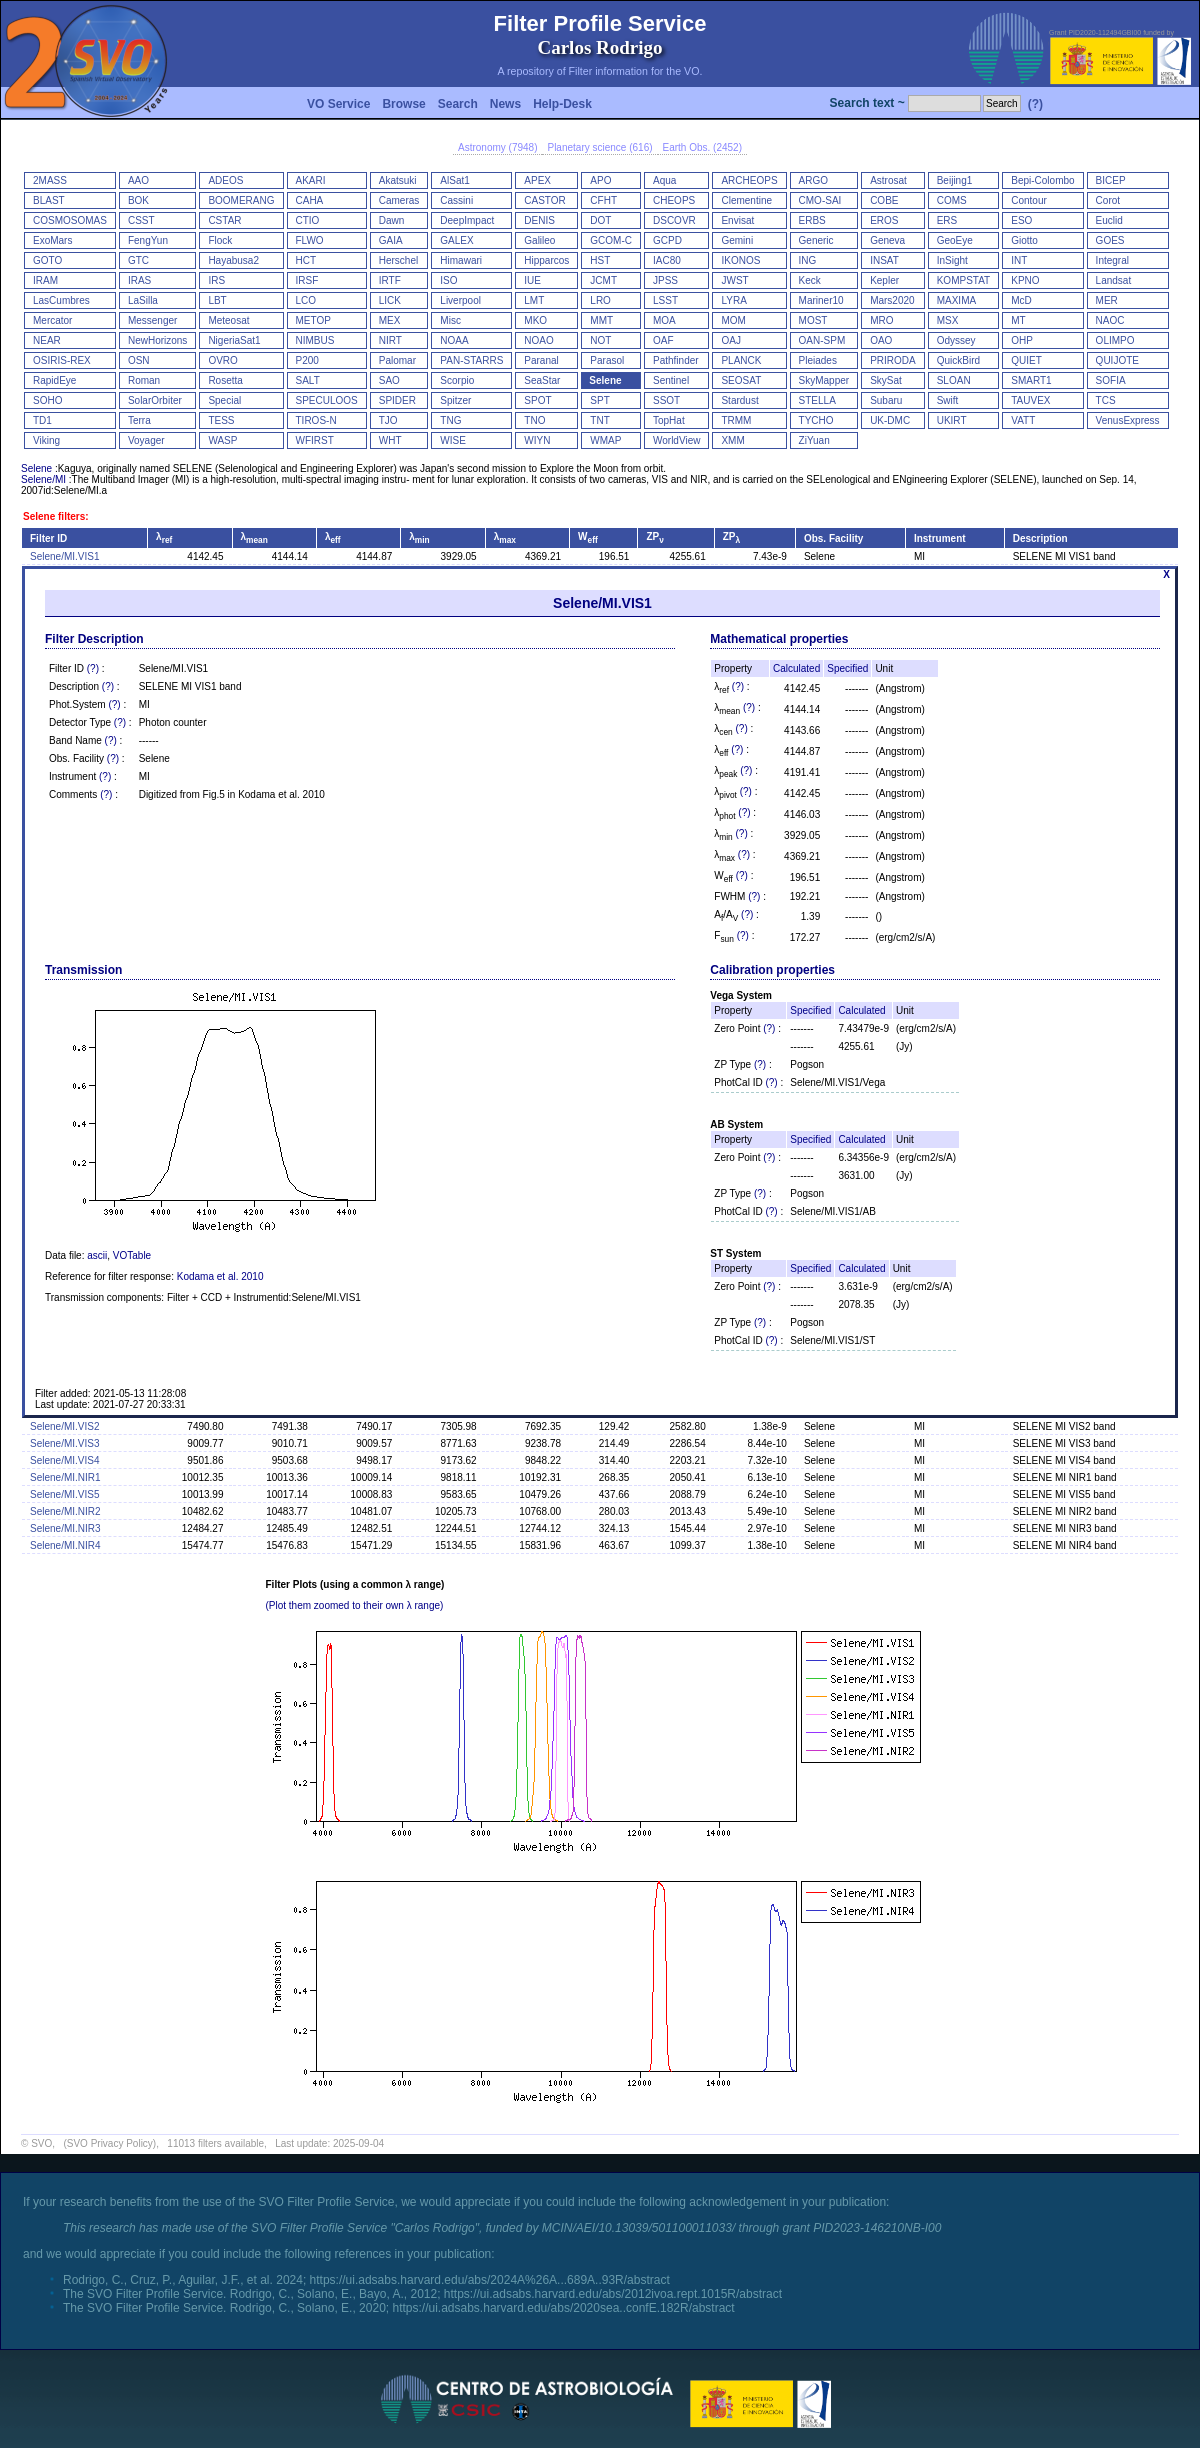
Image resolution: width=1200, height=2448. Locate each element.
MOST (813, 320)
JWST (734, 280)
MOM (733, 320)
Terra (139, 420)
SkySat (886, 380)
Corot (1108, 200)
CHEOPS (674, 200)
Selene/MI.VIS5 (64, 1494)
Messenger (152, 320)
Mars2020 (892, 300)
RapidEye (54, 380)
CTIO (308, 220)
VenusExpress (1128, 420)
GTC (138, 260)
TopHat (669, 420)
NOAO (538, 340)
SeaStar (542, 380)
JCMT (603, 280)
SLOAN (954, 380)
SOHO (47, 400)
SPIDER (397, 400)
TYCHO (816, 420)
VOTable (132, 1255)
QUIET (1026, 360)
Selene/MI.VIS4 (64, 1460)
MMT (601, 320)
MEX (390, 320)
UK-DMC (890, 420)
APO (600, 180)
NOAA (454, 340)
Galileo (539, 240)
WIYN (537, 440)
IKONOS (740, 260)
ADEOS (225, 180)
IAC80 (667, 260)
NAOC (1110, 320)
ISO (448, 280)
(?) (1035, 104)
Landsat (1114, 280)
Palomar (397, 360)
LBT (217, 300)
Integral (1112, 260)
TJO (388, 420)
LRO (600, 300)
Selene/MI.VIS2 (64, 1426)
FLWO (310, 240)
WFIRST (315, 440)
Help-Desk (562, 104)
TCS (1106, 400)
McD (1021, 300)
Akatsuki (398, 180)
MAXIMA (956, 300)
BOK (138, 200)
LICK (390, 300)
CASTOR (545, 200)
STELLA (817, 400)
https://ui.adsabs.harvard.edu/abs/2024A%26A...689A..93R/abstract (490, 2280)
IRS (216, 280)
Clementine (746, 200)
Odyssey (956, 340)
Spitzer (455, 400)
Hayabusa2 (233, 260)
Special (224, 400)
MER (1107, 300)
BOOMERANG (241, 200)
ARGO (813, 180)
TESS (221, 420)
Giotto (1024, 240)
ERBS (812, 220)
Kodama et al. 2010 (220, 1276)
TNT (599, 420)
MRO (881, 320)
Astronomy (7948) (497, 147)
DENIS (539, 220)
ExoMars (52, 240)
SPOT (537, 400)
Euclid (1109, 220)
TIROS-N (316, 420)
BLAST (49, 200)
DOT (600, 220)
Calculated (796, 668)
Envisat (737, 220)
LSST (665, 300)
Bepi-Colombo (1042, 180)
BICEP (1111, 180)
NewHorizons (157, 340)
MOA (664, 320)
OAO (881, 340)
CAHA (310, 200)
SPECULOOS (327, 400)
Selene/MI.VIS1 (64, 556)
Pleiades (818, 360)
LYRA (733, 300)
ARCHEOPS (749, 180)
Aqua (664, 180)
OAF (663, 340)
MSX (948, 320)
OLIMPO (1115, 340)
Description (1040, 538)
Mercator (52, 320)
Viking (46, 440)
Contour (1029, 200)
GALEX (456, 240)
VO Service (338, 104)
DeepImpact (467, 220)
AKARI (311, 180)
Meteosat (228, 320)
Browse (403, 104)
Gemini (737, 240)
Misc (450, 320)
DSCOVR (674, 220)
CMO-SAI (820, 200)
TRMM (736, 420)
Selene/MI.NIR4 (65, 1545)
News (505, 104)
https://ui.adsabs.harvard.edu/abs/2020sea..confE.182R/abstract (563, 2308)
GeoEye (955, 240)
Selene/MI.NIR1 (65, 1477)
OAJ (730, 340)
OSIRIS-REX (62, 360)
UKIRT (952, 420)
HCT (306, 260)
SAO (389, 380)
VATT (1023, 420)
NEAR (47, 340)
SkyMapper (824, 380)
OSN (139, 360)
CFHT (603, 200)
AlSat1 (454, 180)
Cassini (456, 200)
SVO (41, 2143)
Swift (948, 400)
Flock (220, 240)
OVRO (222, 360)
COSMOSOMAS (70, 220)
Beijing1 (955, 180)
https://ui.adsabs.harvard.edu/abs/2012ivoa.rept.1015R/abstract (613, 2294)
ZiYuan (814, 440)
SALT (308, 380)
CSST (141, 220)
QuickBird (958, 360)
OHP (1022, 340)
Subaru (886, 400)
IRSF (307, 280)
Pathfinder (676, 360)
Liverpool (460, 300)
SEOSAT (741, 380)
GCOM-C (611, 240)
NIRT (390, 340)
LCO (306, 300)
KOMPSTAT (964, 280)
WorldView (676, 440)
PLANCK (741, 360)
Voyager (146, 440)
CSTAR (224, 220)
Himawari (461, 260)
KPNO (1025, 280)
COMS (952, 200)
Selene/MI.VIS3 (64, 1443)
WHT (390, 440)
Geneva (887, 240)
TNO (534, 420)
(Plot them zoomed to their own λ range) (355, 1605)
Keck (810, 280)
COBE (884, 200)
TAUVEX (1030, 400)
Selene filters (54, 516)
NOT (600, 340)
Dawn (392, 220)
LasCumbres (61, 300)
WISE (453, 440)
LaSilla (143, 300)
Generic (816, 240)
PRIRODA (893, 360)
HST (600, 260)
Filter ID (48, 538)
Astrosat (888, 180)
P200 (307, 360)
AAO (138, 180)
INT (1019, 260)
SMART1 (1031, 380)
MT (1018, 320)
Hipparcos (546, 260)
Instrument (940, 538)
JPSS (665, 280)
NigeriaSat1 (234, 340)
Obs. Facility (833, 538)
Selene (605, 380)
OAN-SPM (822, 340)
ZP (654, 536)
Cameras (399, 200)
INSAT (884, 260)
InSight (952, 260)
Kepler (884, 280)
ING (808, 260)
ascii (97, 1255)
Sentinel (671, 380)
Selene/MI (43, 479)
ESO (1021, 220)
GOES (1110, 240)
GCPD (667, 240)
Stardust (739, 400)
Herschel (398, 260)
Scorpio (457, 380)
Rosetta (225, 380)
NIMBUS (315, 340)
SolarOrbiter (155, 400)
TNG (450, 420)
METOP (313, 320)
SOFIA (1111, 380)
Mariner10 (821, 300)
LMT (534, 300)
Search (458, 104)
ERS (947, 220)
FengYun (148, 240)
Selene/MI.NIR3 (65, 1528)
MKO (535, 320)
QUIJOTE (1117, 360)
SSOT (666, 400)
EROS (884, 220)
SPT (599, 400)
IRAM (45, 280)
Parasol (607, 360)
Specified (847, 668)
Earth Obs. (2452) (702, 147)
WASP (222, 440)
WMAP (605, 440)
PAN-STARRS (471, 360)
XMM (732, 440)
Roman (144, 380)
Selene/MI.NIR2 (65, 1511)
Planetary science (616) (599, 147)
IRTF (390, 280)
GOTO (47, 260)
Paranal (541, 360)
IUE (532, 280)
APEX (537, 180)
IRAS (139, 280)
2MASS (50, 180)
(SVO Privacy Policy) (109, 2143)
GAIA (391, 240)
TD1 (42, 420)
